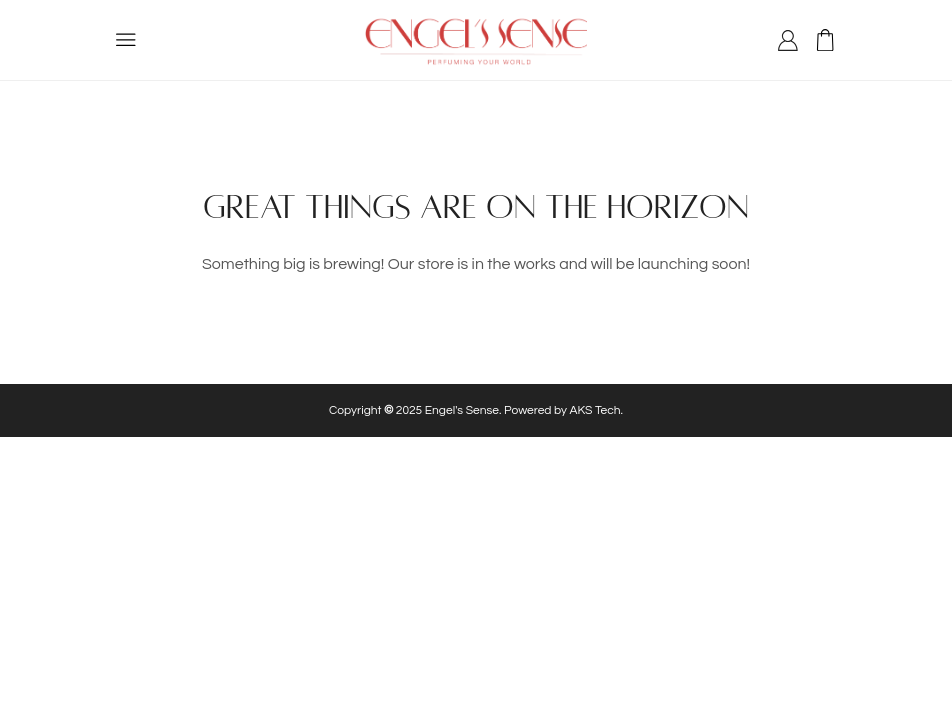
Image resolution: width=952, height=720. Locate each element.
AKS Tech (595, 410)
